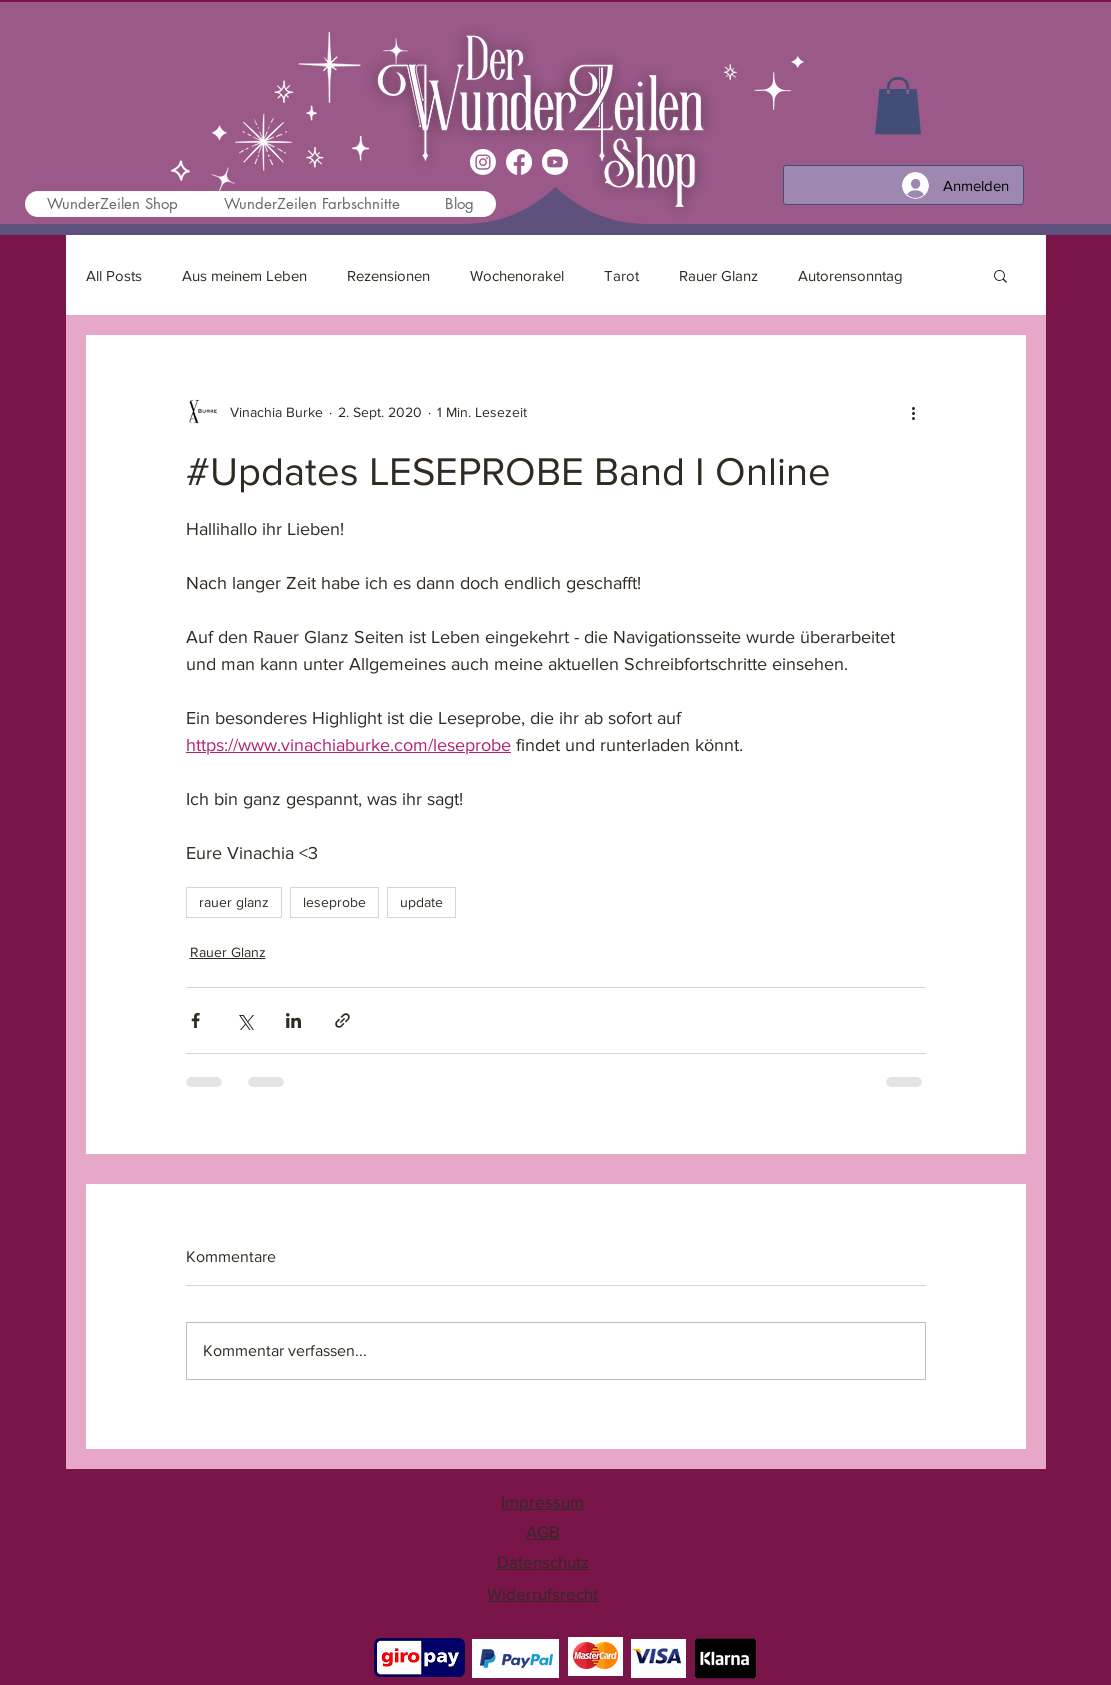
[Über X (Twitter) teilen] (244, 1020)
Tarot (621, 275)
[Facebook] (519, 162)
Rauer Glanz (718, 275)
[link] (898, 105)
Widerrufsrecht (542, 1593)
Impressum (542, 1501)
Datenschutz (543, 1561)
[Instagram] (483, 162)
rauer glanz (234, 902)
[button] (1000, 275)
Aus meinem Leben (244, 275)
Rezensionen (388, 275)
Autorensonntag (850, 275)
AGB (543, 1531)
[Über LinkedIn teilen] (293, 1020)
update (421, 902)
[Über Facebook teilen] (195, 1020)
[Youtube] (555, 162)
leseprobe (334, 902)
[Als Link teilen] (342, 1020)
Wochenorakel (517, 275)
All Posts (114, 275)
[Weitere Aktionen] (914, 412)
